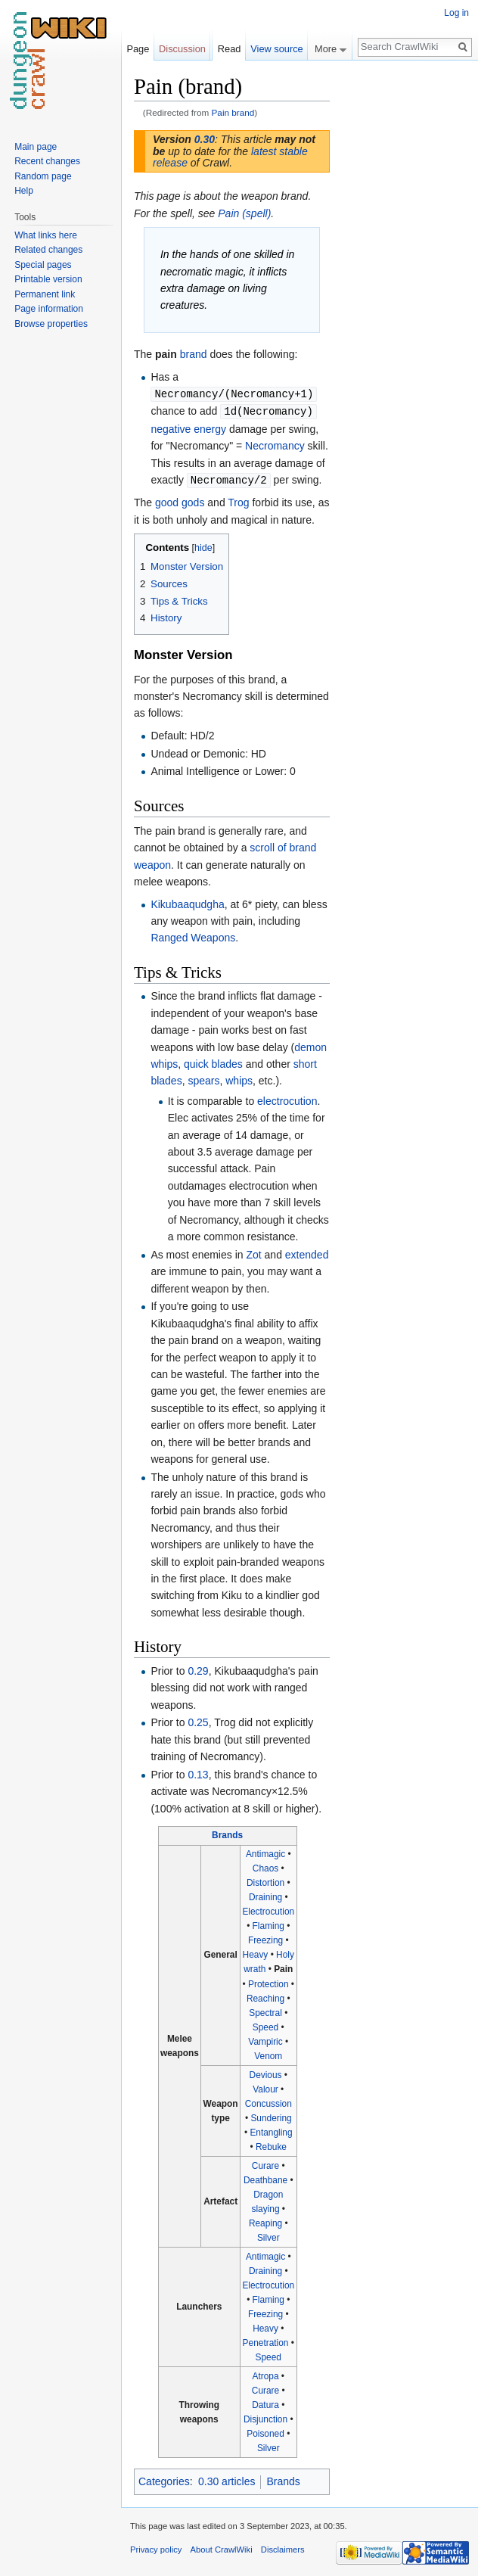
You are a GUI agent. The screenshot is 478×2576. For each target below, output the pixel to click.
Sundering (270, 2116)
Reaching (265, 1996)
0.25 (198, 1720)
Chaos (265, 1866)
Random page (42, 176)
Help (23, 190)
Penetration (266, 2340)
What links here (45, 235)
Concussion (268, 2101)
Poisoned (265, 2431)
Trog (238, 500)
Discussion (182, 48)
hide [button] (203, 545)
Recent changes (47, 161)
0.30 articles (226, 2479)
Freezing (265, 1938)
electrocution (287, 1099)
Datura (265, 2402)
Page (137, 48)
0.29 (198, 1669)
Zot (253, 1252)
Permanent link (44, 294)
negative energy (188, 428)
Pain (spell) (244, 213)
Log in (456, 13)
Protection (268, 1982)
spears (203, 1078)
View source (276, 48)
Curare (265, 2163)
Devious (266, 2072)
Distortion (265, 1880)
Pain (283, 1967)
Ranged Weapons (193, 935)
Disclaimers (283, 2547)
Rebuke (271, 2144)
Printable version (48, 279)
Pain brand (233, 112)
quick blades (213, 1062)
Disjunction (265, 2417)
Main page (35, 147)
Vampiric (265, 2039)
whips (239, 1078)
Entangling (271, 2130)
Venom (268, 2054)
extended (307, 1252)
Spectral (265, 2010)
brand (193, 354)
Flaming (268, 1923)
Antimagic (265, 1851)
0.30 (204, 139)
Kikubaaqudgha (187, 902)
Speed (265, 2025)
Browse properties (51, 324)
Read (229, 48)
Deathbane (265, 2178)
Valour (265, 2087)
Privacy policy (156, 2547)
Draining (265, 1895)
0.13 (198, 1772)
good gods (179, 500)
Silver (268, 2235)
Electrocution (268, 1909)
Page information (48, 308)
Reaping (265, 2221)
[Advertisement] (405, 300)
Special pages (42, 265)
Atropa (266, 2374)
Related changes (48, 249)
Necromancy (275, 444)
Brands (227, 1833)
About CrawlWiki (222, 2547)
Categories (164, 2479)
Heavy (255, 1952)
